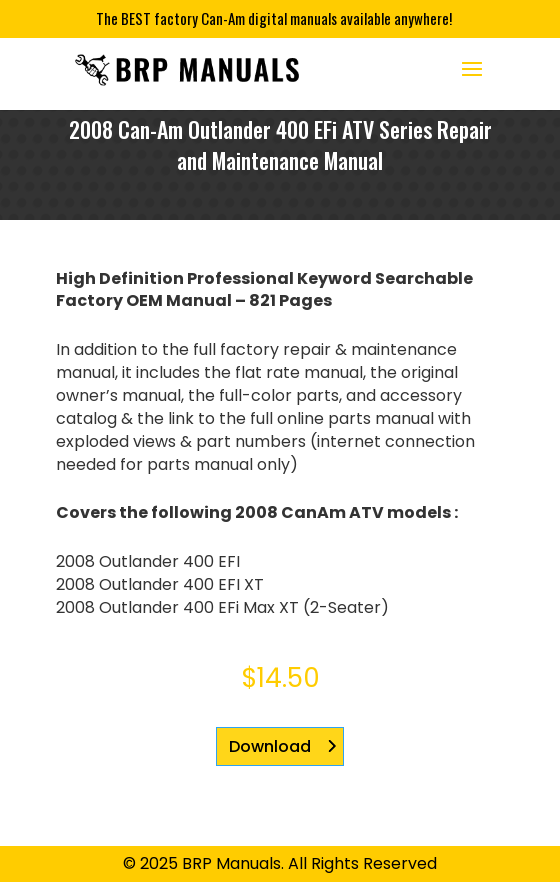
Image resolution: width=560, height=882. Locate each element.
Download (270, 746)
